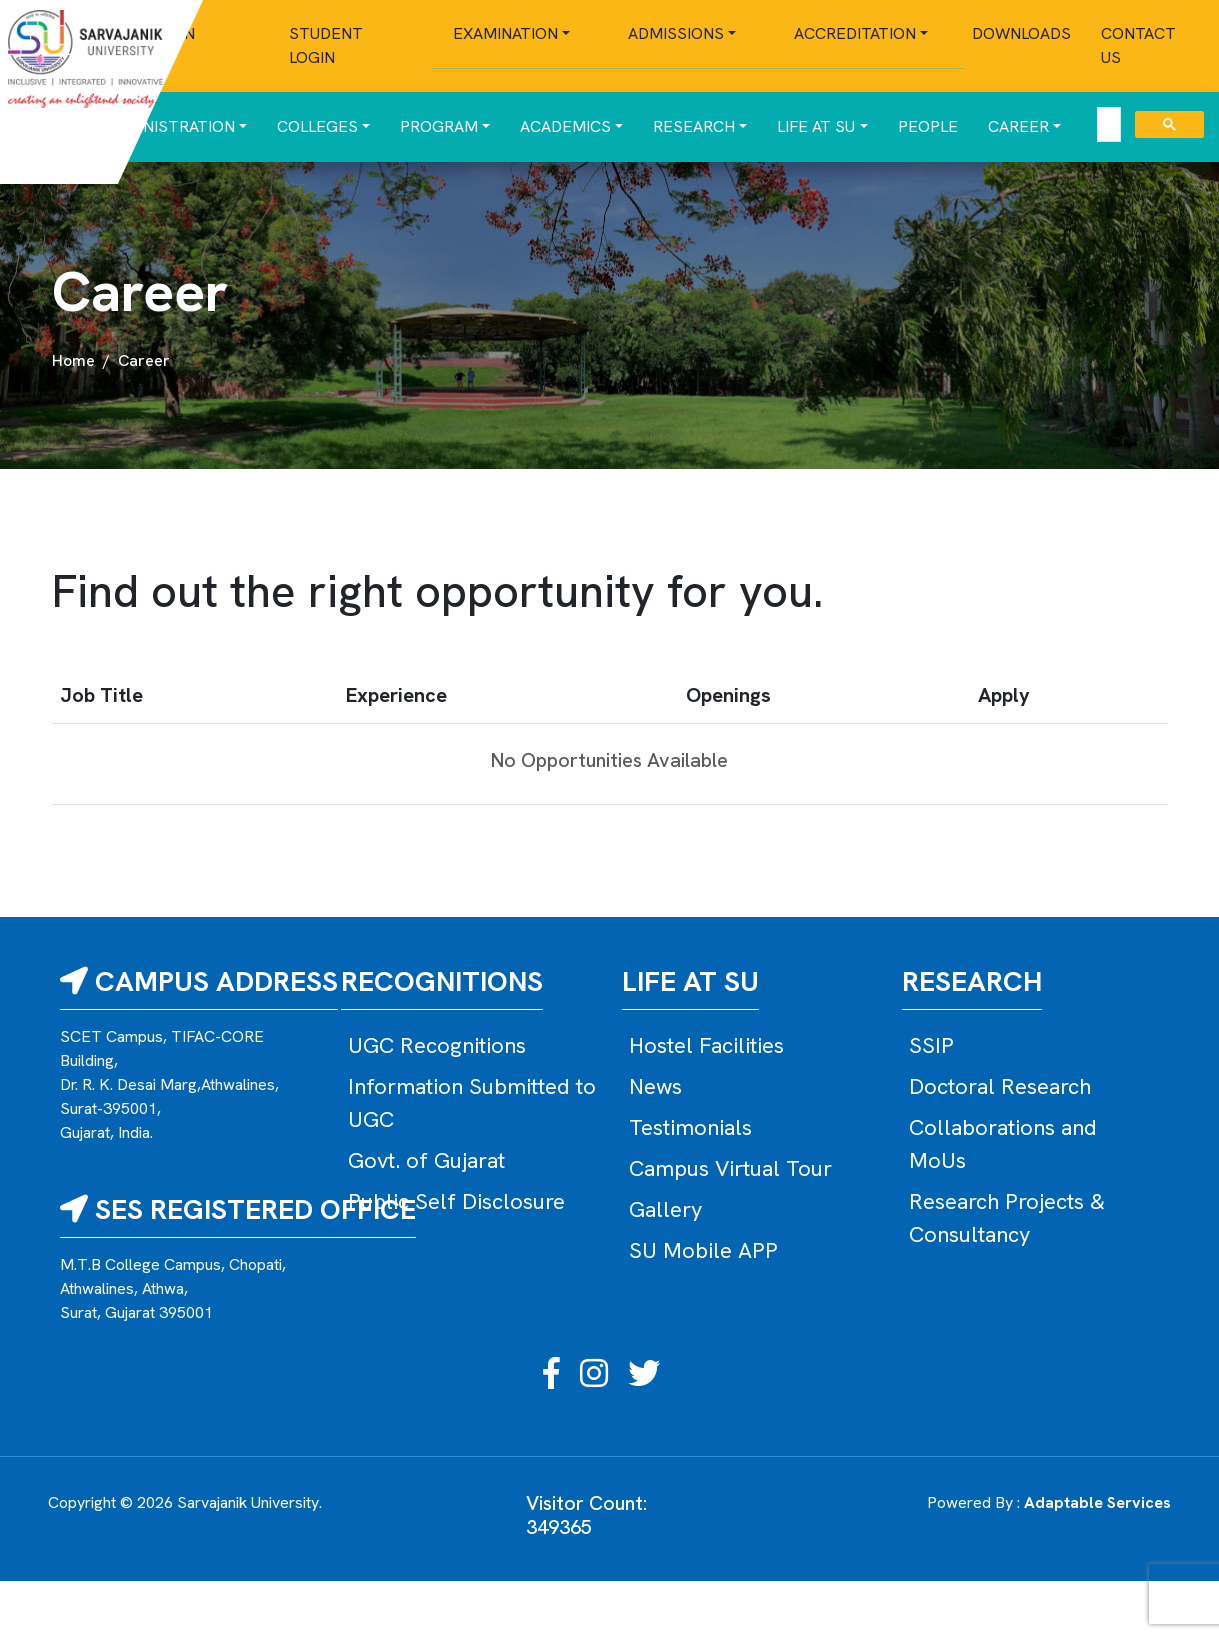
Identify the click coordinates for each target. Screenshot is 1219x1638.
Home (73, 360)
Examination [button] (505, 33)
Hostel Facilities (706, 1045)
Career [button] (1018, 126)
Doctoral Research (1000, 1086)
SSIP (931, 1045)
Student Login (326, 45)
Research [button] (694, 126)
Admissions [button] (676, 33)
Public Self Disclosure (456, 1201)
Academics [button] (565, 126)
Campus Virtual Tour (730, 1168)
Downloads (1021, 33)
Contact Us (1138, 45)
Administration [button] (169, 126)
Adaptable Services (1097, 1502)
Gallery (665, 1209)
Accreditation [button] (855, 33)
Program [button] (439, 126)
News (655, 1086)
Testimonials (690, 1127)
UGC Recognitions (437, 1045)
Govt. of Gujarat (426, 1160)
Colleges (317, 126)
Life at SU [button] (816, 126)
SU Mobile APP (703, 1250)
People (928, 126)
